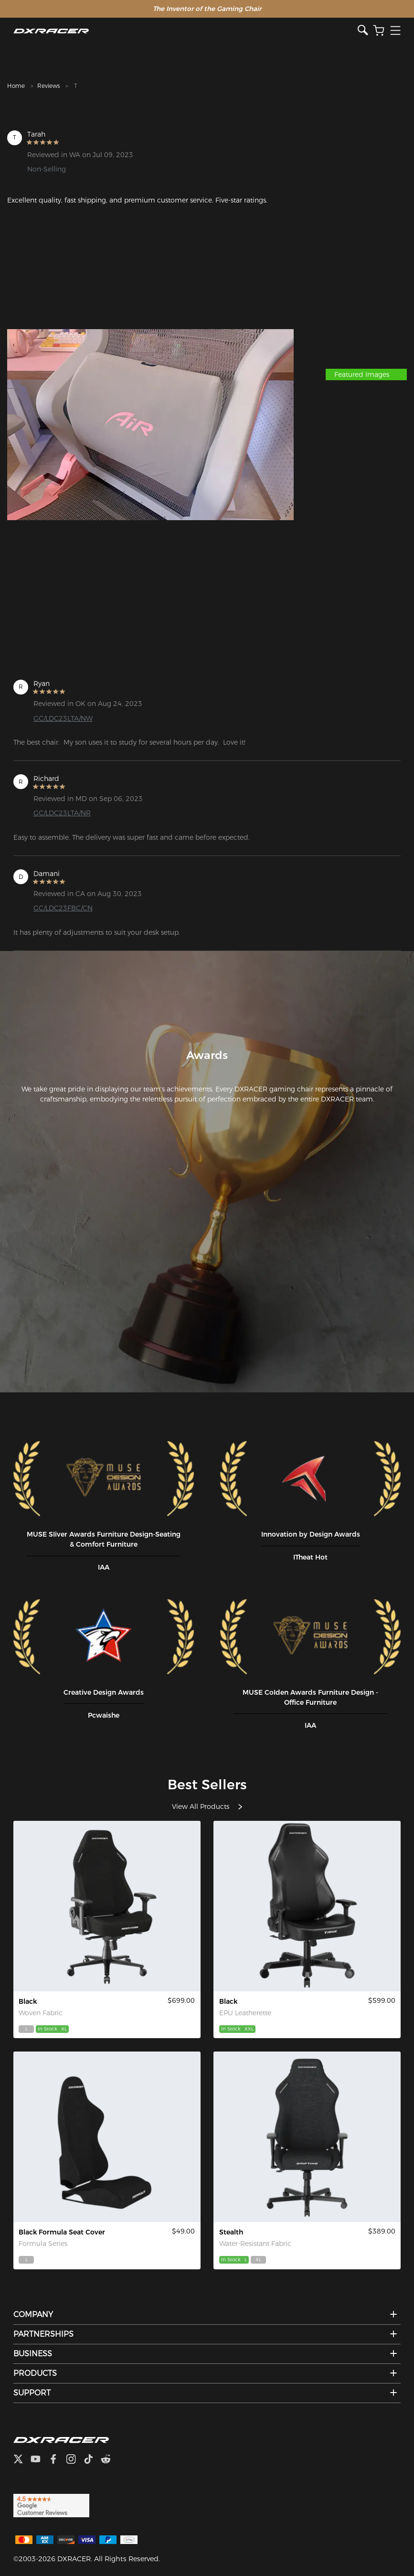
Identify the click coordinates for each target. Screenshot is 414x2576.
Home (16, 85)
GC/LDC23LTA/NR (62, 813)
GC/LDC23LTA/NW (63, 718)
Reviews (48, 85)
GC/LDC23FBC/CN (63, 908)
